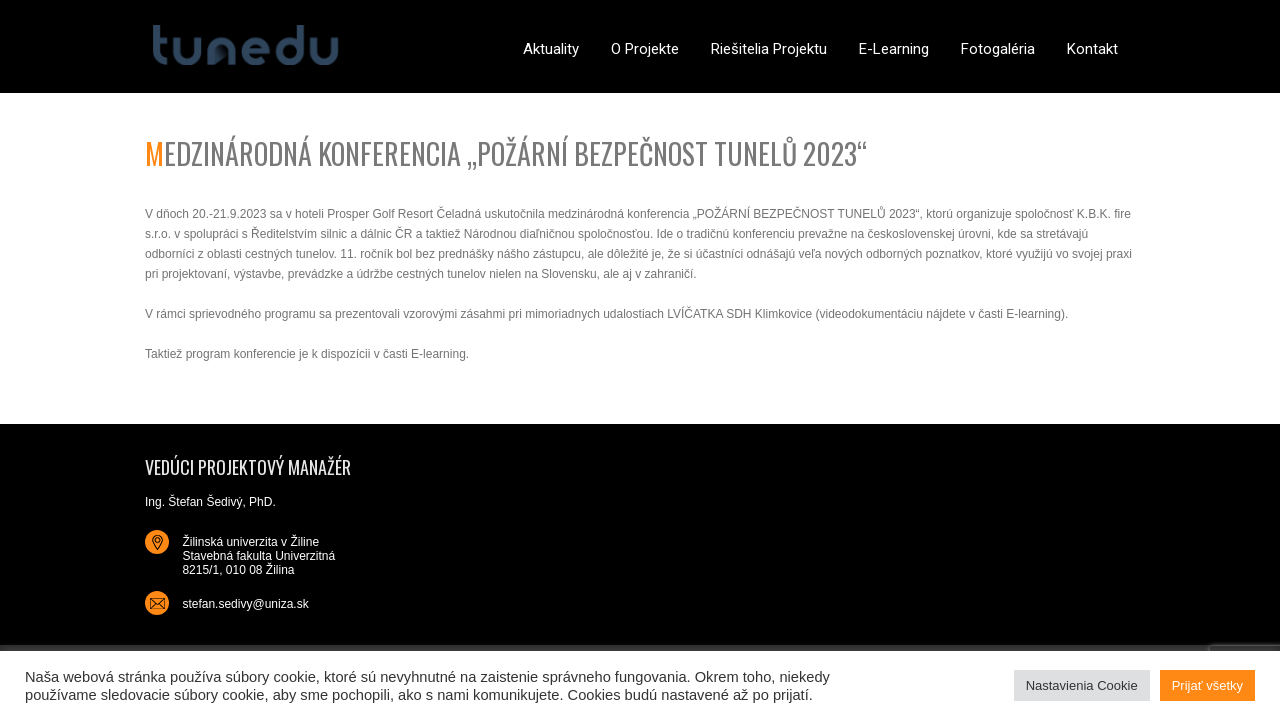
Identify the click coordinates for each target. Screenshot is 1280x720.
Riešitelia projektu (769, 49)
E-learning (894, 49)
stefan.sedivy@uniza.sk (245, 604)
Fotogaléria (998, 49)
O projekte (645, 49)
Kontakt (1092, 49)
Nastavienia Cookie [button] (1082, 685)
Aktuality (551, 49)
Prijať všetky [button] (1207, 685)
